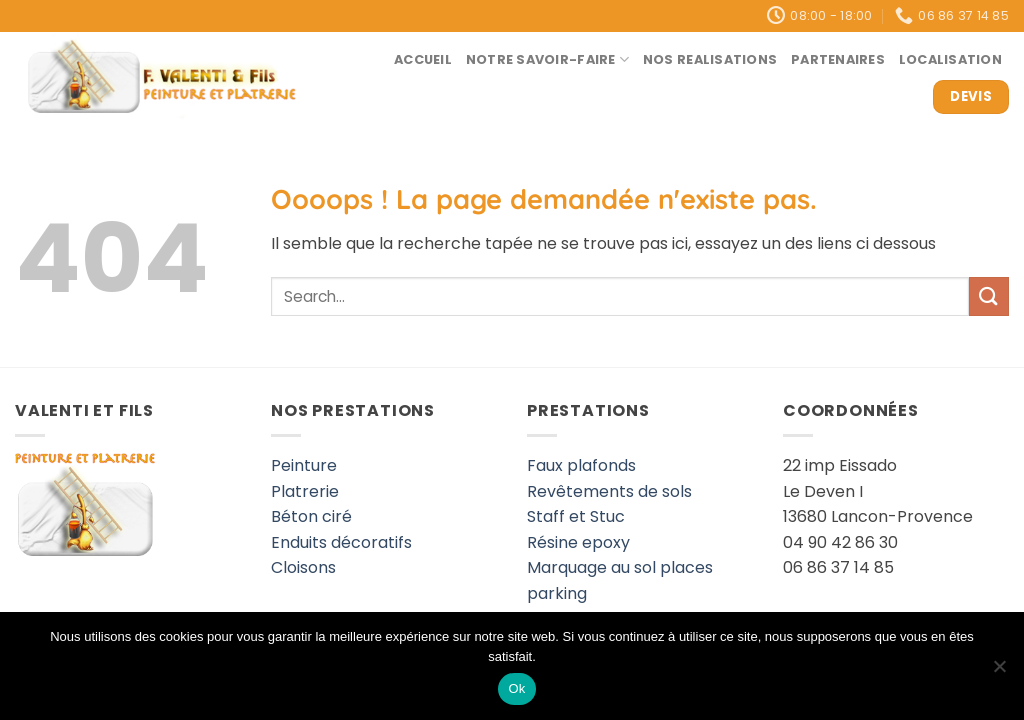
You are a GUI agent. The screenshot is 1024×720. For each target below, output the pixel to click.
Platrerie (305, 491)
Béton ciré (311, 516)
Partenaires (838, 59)
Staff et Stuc (576, 516)
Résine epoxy (578, 542)
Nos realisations (710, 59)
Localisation (950, 59)
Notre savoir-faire (547, 59)
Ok (516, 688)
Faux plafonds (581, 465)
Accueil (423, 59)
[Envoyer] (989, 296)
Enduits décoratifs (341, 542)
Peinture (304, 465)
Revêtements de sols (609, 491)
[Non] (999, 672)
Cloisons (303, 567)
